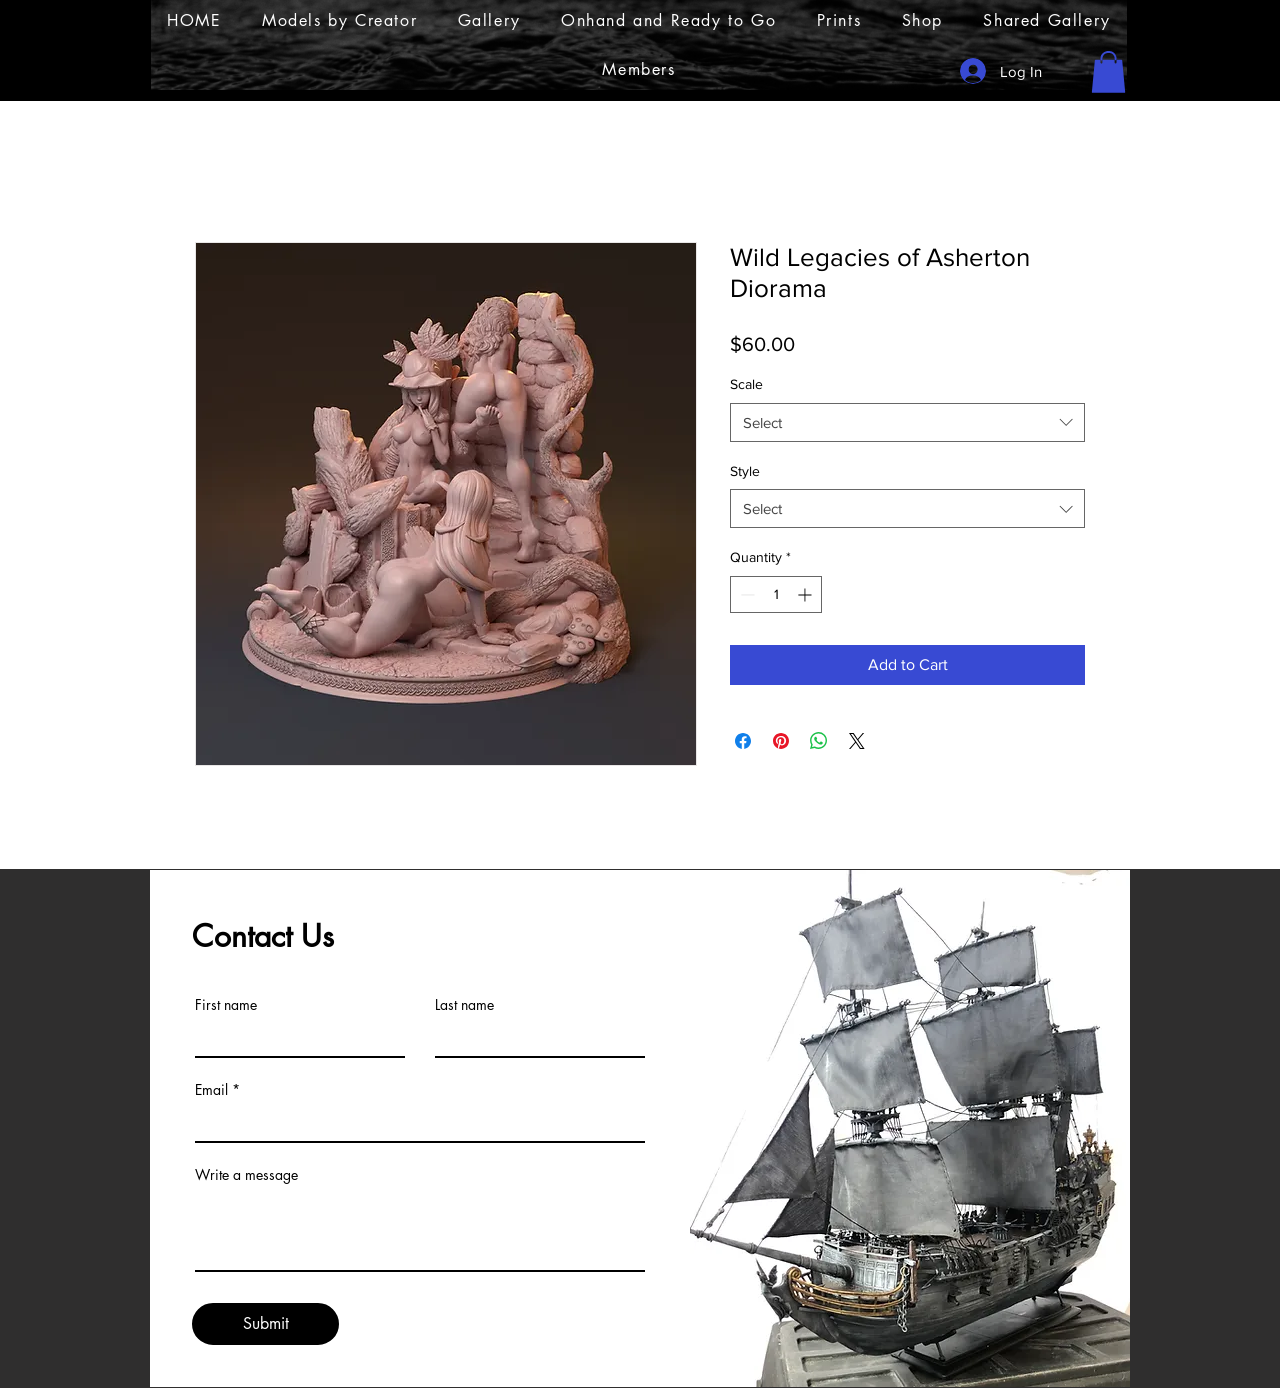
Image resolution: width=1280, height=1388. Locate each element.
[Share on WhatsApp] (819, 741)
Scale (746, 384)
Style (745, 471)
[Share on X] (857, 741)
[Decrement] (745, 594)
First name (226, 1005)
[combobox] (907, 422)
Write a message (246, 1175)
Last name (464, 1005)
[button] (1108, 72)
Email (211, 1090)
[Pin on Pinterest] (781, 741)
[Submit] (265, 1324)
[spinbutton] (776, 594)
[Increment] (806, 594)
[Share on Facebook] (743, 741)
